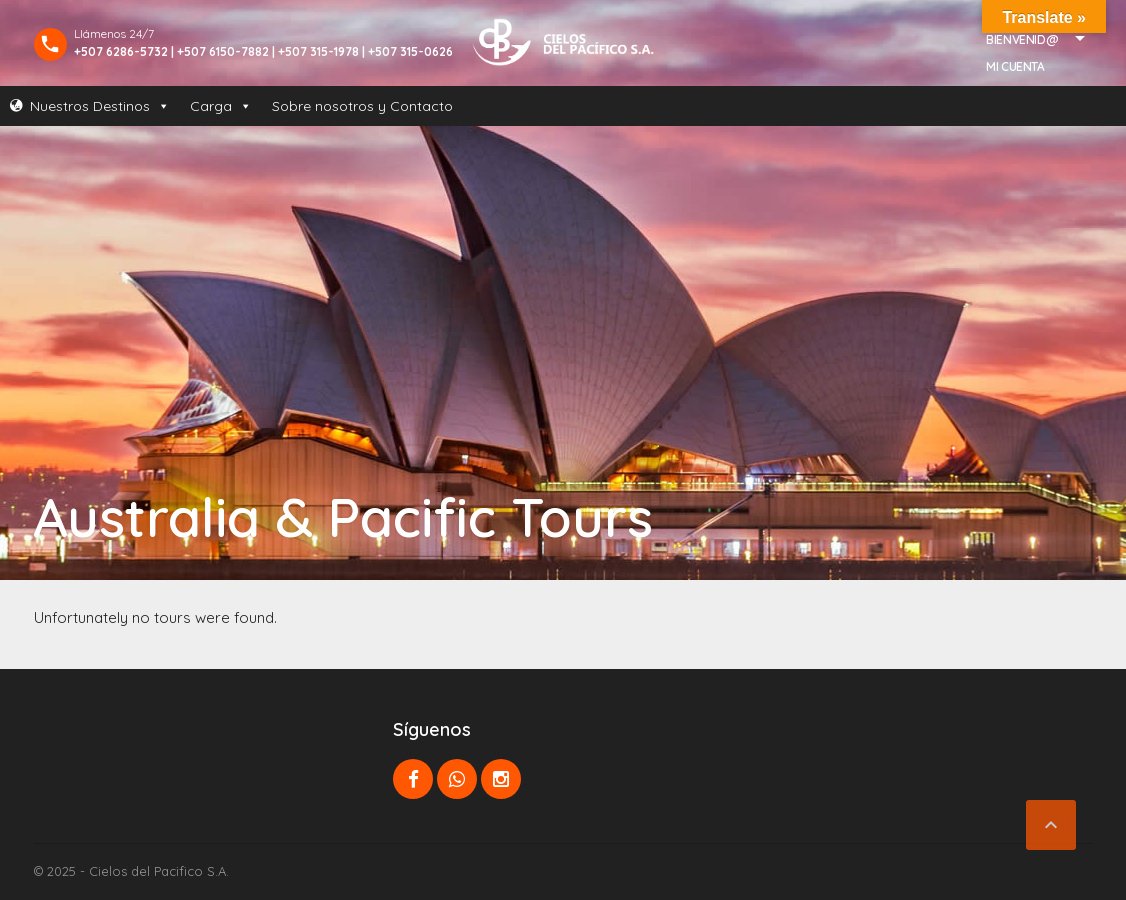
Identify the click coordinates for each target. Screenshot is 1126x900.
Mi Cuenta (1015, 66)
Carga (221, 106)
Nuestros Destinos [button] (100, 106)
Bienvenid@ (1022, 39)
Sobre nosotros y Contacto (362, 106)
